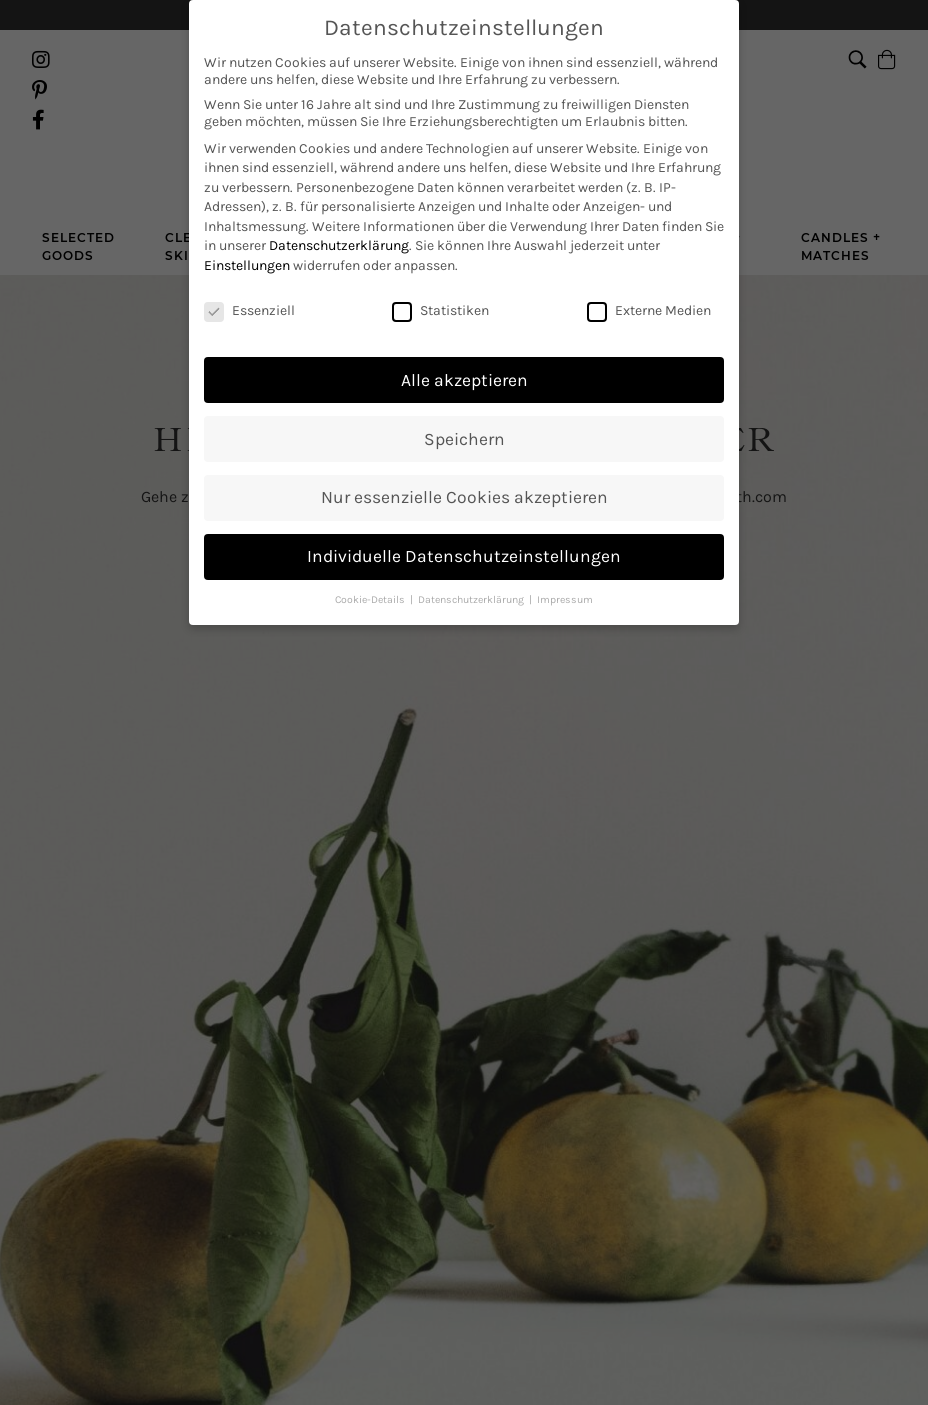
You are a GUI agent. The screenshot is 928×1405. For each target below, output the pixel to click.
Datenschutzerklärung (339, 224)
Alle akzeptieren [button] (464, 358)
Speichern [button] (464, 417)
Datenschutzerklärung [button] (472, 578)
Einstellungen (247, 244)
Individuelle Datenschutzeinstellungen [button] (464, 535)
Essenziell (249, 289)
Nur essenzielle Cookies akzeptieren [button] (464, 476)
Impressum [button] (565, 578)
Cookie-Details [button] (371, 578)
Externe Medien (649, 289)
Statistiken (440, 289)
